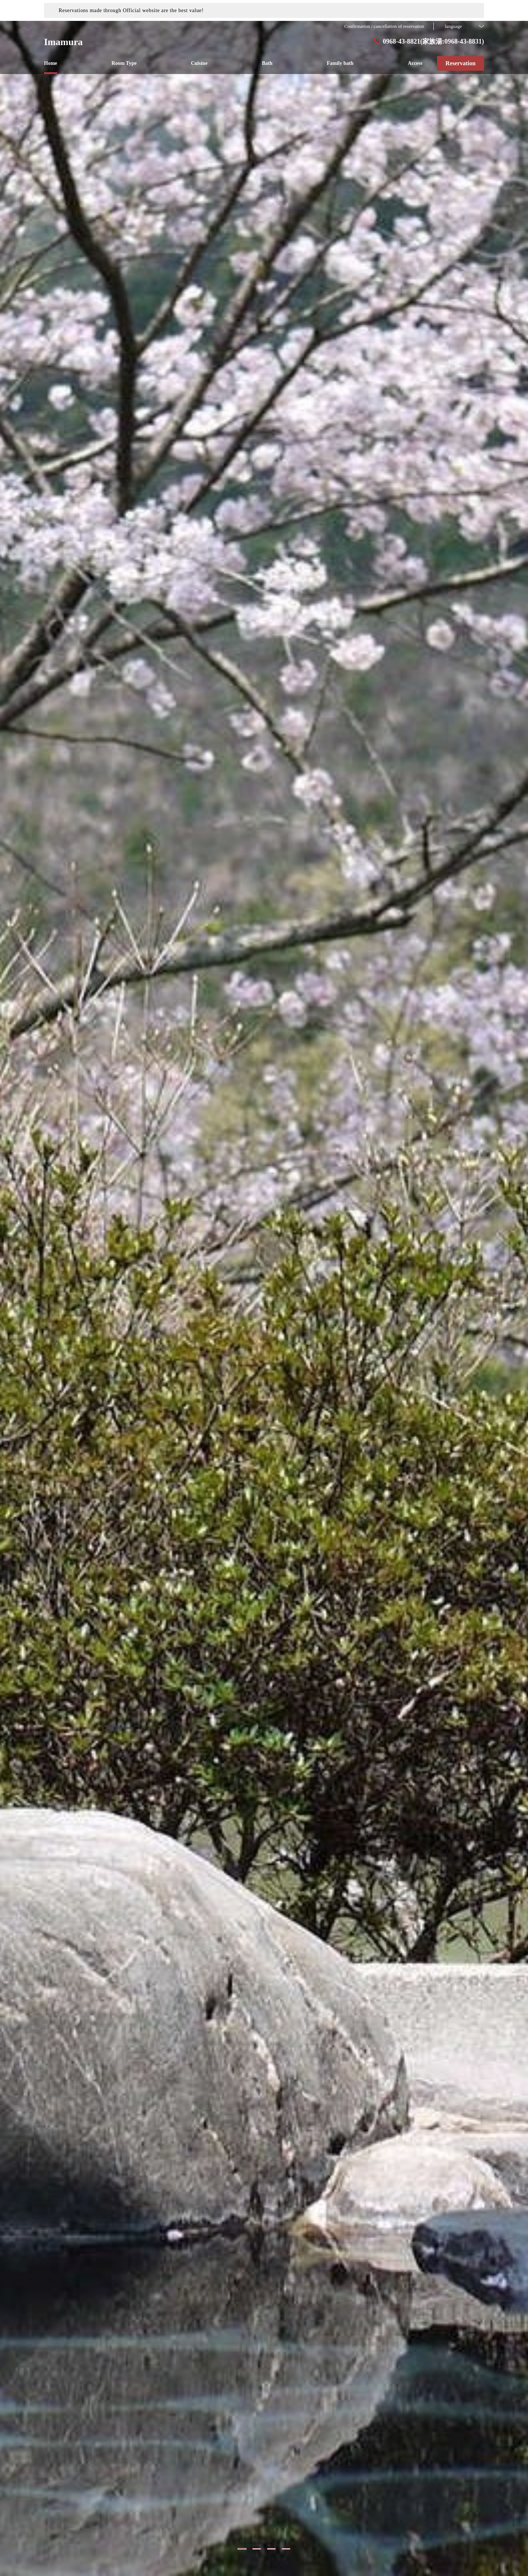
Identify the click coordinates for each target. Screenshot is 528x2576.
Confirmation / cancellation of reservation (384, 26)
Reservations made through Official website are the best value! (131, 10)
